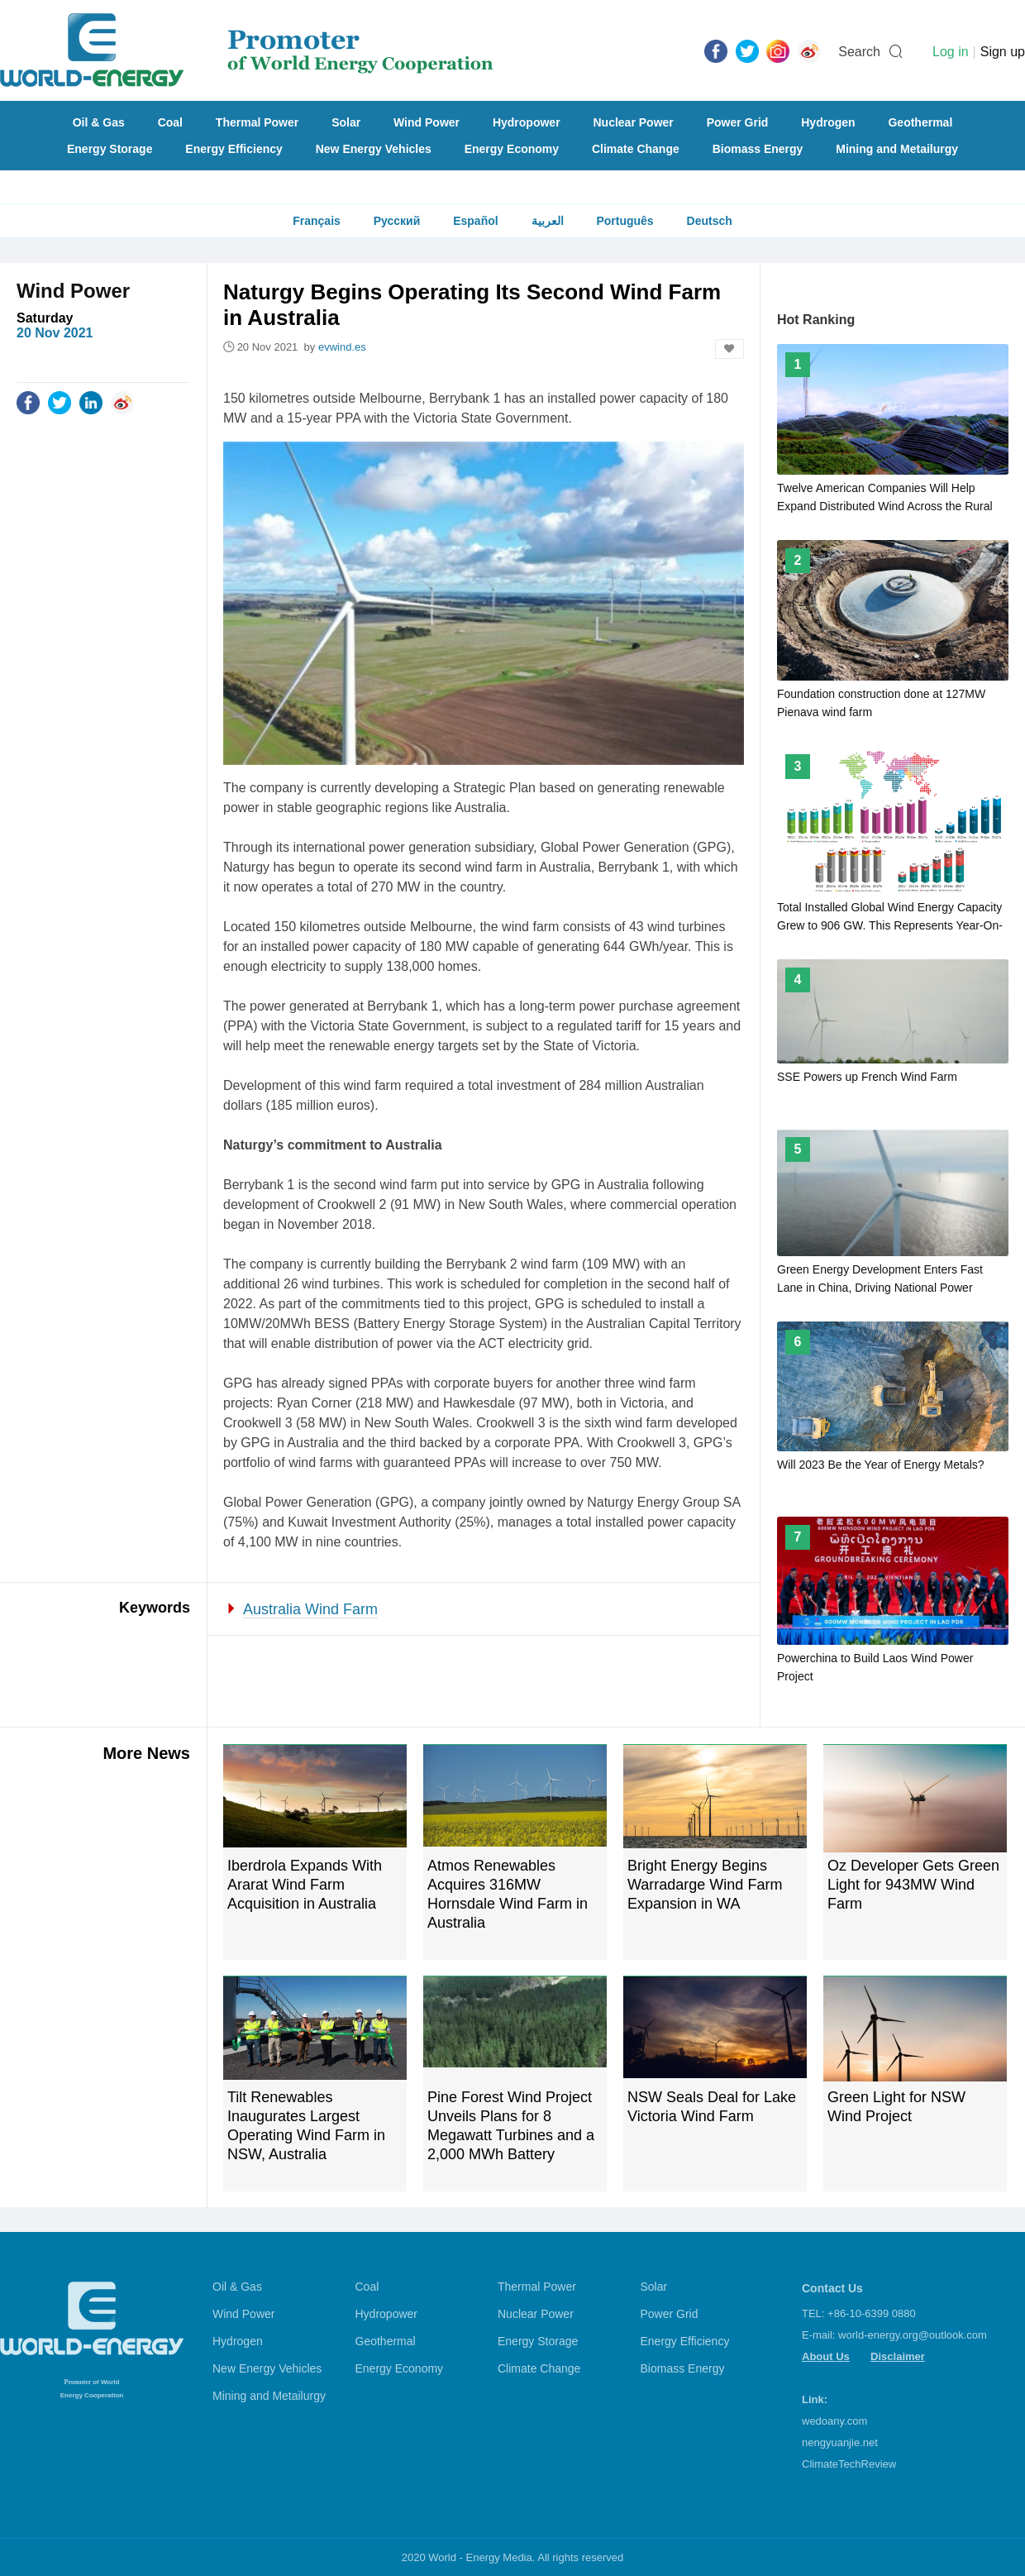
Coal (170, 122)
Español (475, 220)
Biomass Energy (758, 148)
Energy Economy (512, 148)
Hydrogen (828, 122)
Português (624, 220)
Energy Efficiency (234, 148)
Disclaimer (897, 2356)
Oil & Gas (99, 122)
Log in (950, 52)
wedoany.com (834, 2421)
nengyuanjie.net (840, 2442)
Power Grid (738, 122)
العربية (548, 220)
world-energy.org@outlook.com (912, 2335)
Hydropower (526, 122)
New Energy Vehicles (373, 148)
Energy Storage (109, 148)
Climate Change (635, 148)
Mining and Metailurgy (897, 148)
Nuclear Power (634, 122)
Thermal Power (257, 122)
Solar (345, 122)
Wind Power (426, 122)
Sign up (1002, 52)
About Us (826, 2356)
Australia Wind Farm (310, 1609)
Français (317, 220)
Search (859, 52)
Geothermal (920, 122)
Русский (397, 220)
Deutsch (709, 220)
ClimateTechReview (849, 2464)
